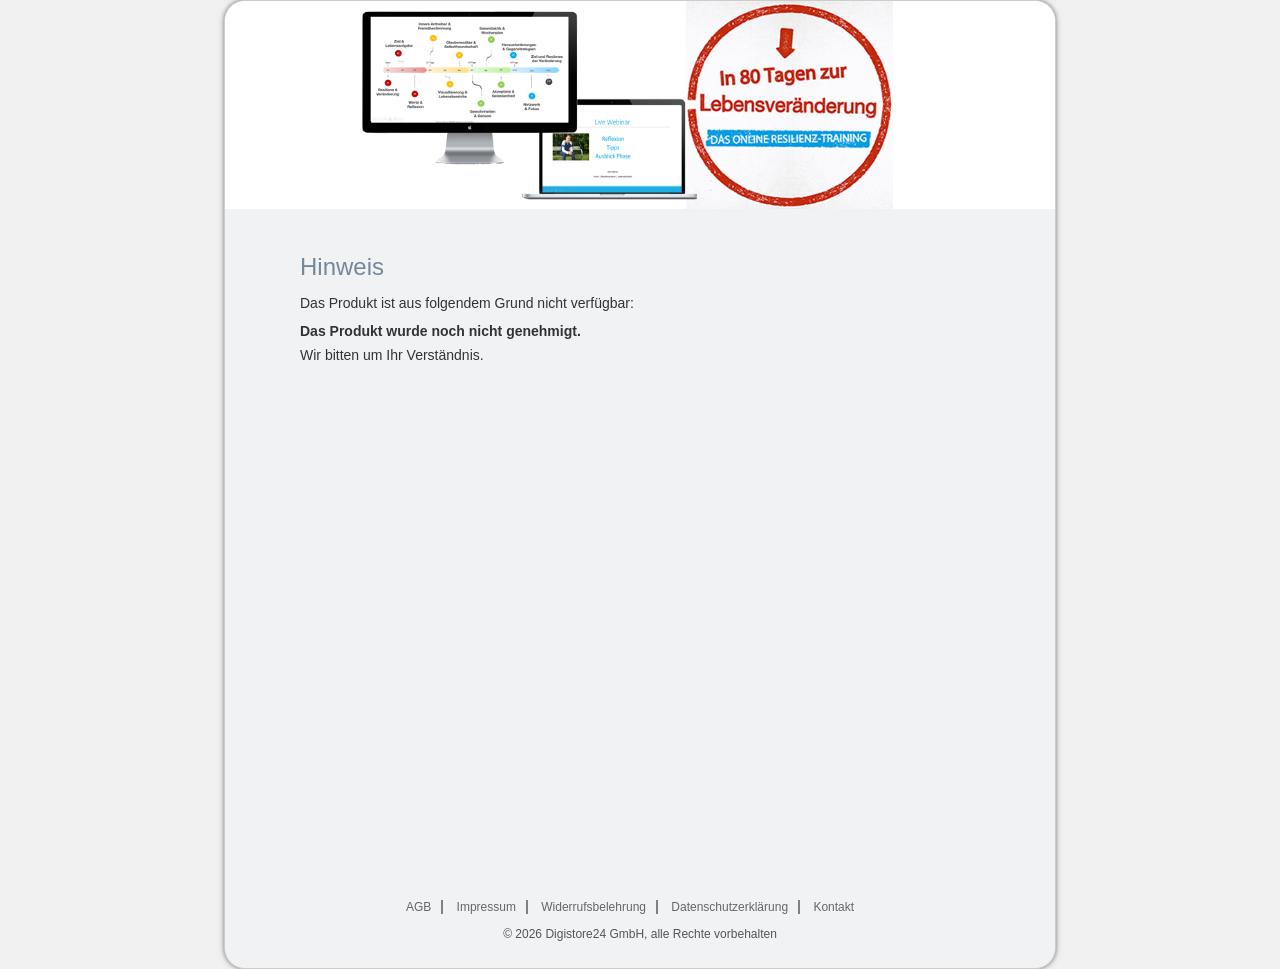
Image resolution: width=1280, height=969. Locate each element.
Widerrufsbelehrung (593, 907)
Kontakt (833, 907)
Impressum (486, 907)
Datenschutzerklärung (729, 907)
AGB (418, 907)
